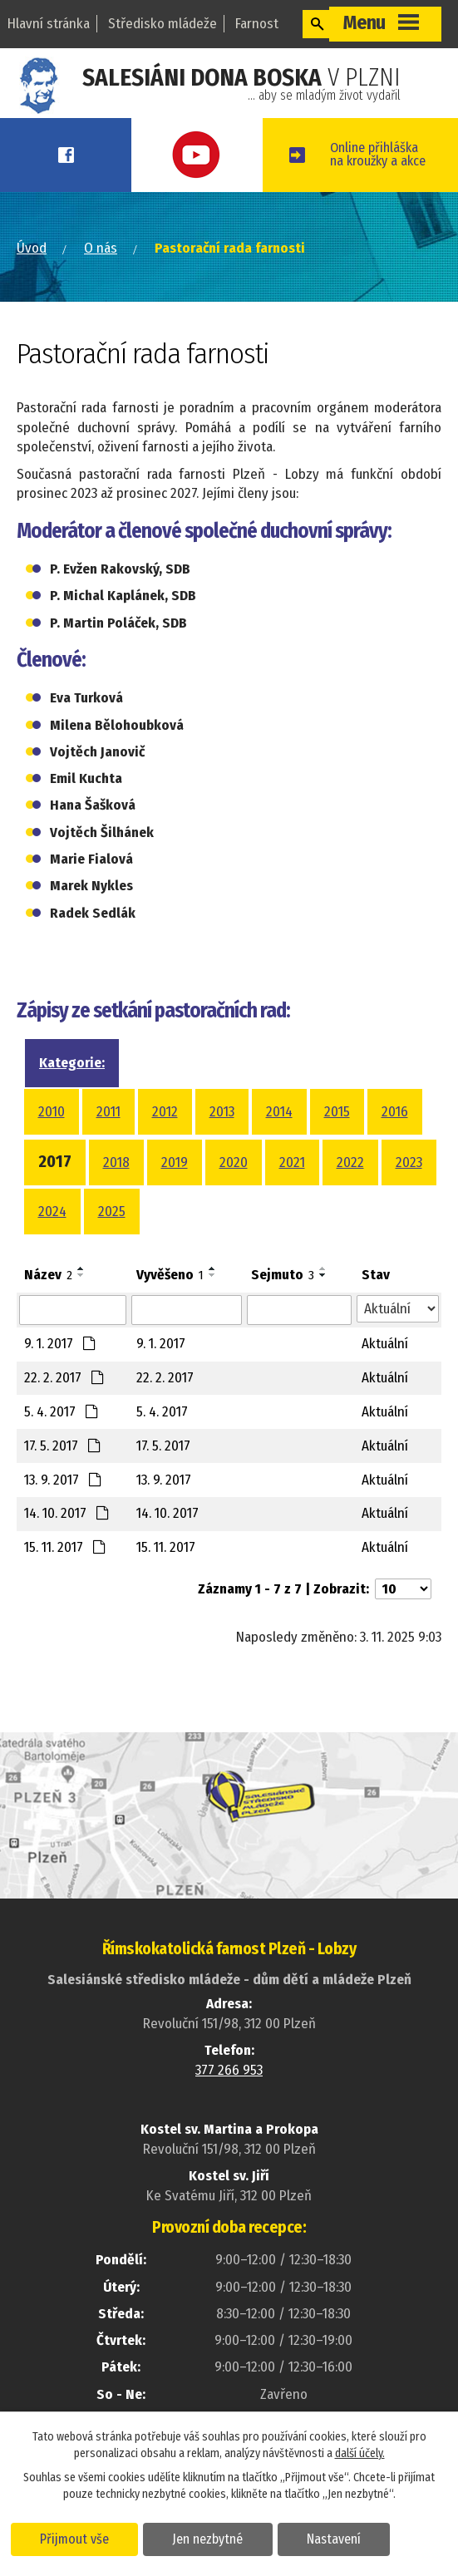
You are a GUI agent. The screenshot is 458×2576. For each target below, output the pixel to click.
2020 (233, 1205)
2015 (337, 1154)
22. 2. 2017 (64, 1420)
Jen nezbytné (214, 2537)
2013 (221, 1154)
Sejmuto (282, 1317)
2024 (52, 1254)
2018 (116, 1205)
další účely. (360, 2452)
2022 (350, 1205)
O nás (100, 290)
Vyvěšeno (170, 1317)
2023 (409, 1205)
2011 (108, 1154)
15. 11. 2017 (65, 1589)
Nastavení (344, 2537)
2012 (165, 1154)
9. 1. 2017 (60, 1386)
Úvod (32, 290)
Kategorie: (72, 1105)
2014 (279, 1154)
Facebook (76, 155)
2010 (51, 1154)
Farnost (256, 23)
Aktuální (385, 1386)
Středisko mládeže (162, 23)
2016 (395, 1154)
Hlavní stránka (48, 23)
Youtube (228, 155)
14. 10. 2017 (67, 1555)
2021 (292, 1205)
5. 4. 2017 (61, 1454)
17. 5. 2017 (62, 1488)
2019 (174, 1205)
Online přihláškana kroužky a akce (402, 176)
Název (48, 1317)
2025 (112, 1254)
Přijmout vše (77, 2537)
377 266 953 (229, 2112)
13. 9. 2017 (63, 1522)
